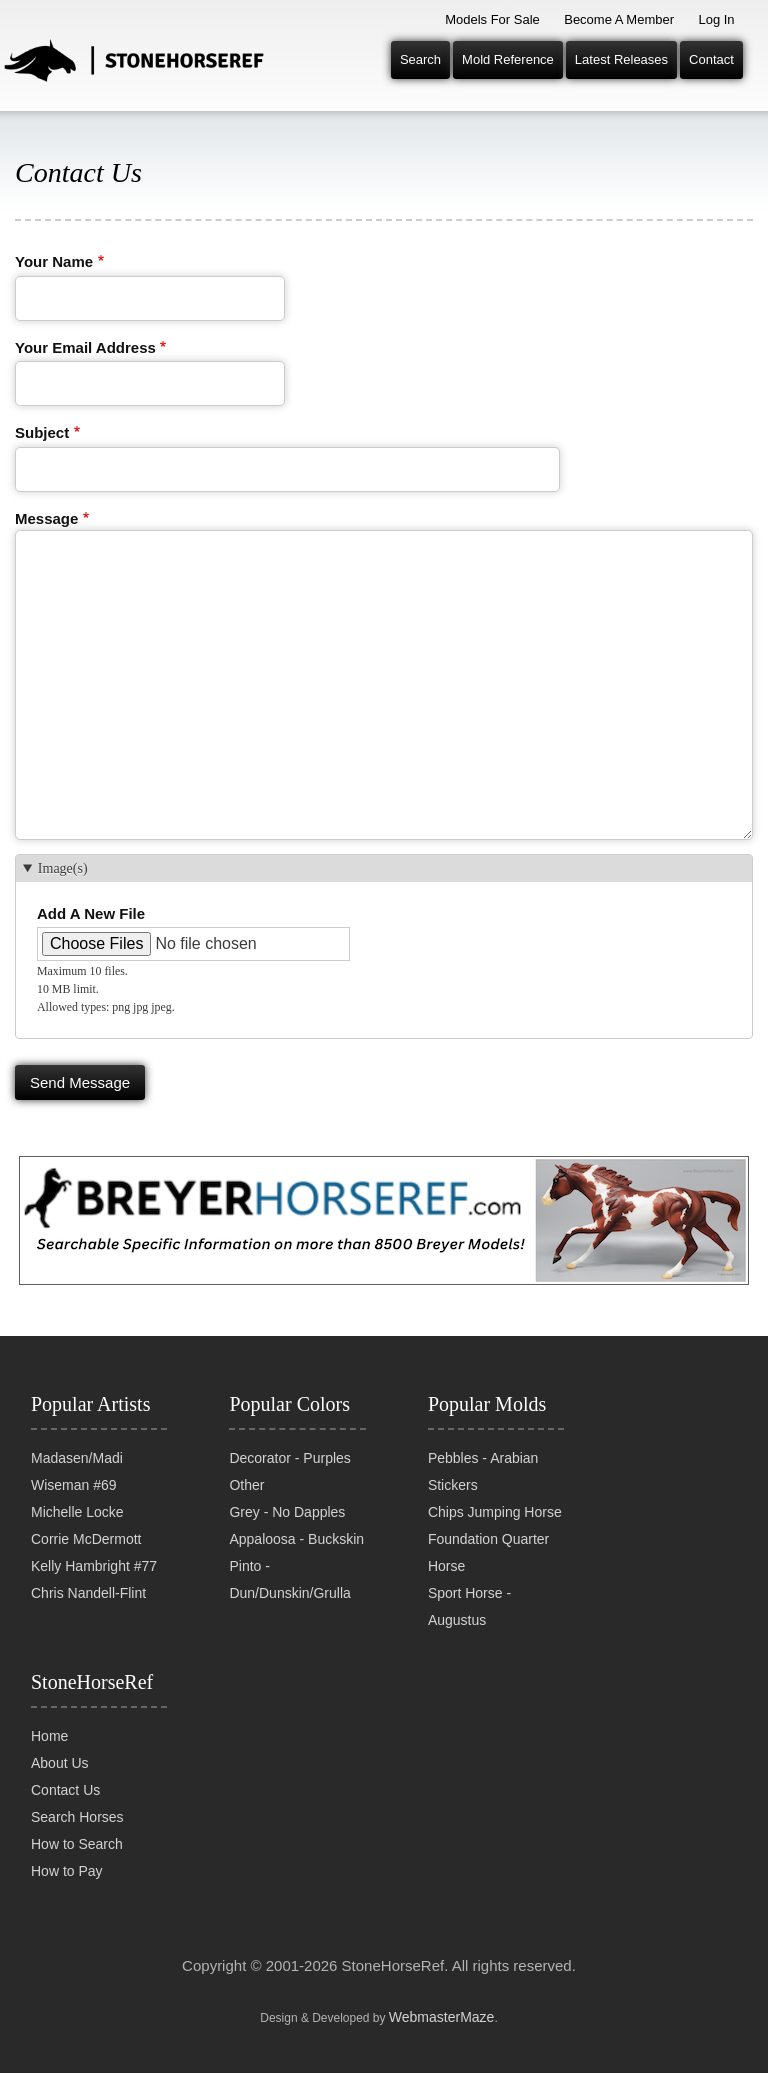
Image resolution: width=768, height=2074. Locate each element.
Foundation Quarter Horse (488, 1552)
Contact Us (65, 1790)
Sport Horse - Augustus (469, 1606)
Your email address (85, 347)
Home (49, 1736)
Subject (42, 432)
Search (420, 59)
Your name (54, 261)
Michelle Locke (77, 1512)
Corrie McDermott (86, 1539)
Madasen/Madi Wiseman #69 (77, 1471)
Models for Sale (492, 19)
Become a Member (619, 19)
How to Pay (67, 1871)
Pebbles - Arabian (483, 1458)
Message (46, 518)
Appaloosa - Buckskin (296, 1539)
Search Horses (77, 1817)
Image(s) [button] (63, 868)
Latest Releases (621, 59)
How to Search (77, 1844)
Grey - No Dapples (287, 1512)
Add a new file (91, 913)
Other (246, 1485)
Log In (716, 19)
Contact (711, 59)
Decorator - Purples (289, 1458)
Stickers (453, 1485)
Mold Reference (508, 59)
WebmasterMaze (442, 2017)
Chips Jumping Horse (495, 1512)
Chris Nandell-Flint (88, 1593)
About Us (60, 1763)
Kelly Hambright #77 (94, 1566)
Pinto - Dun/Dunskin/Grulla (289, 1579)
